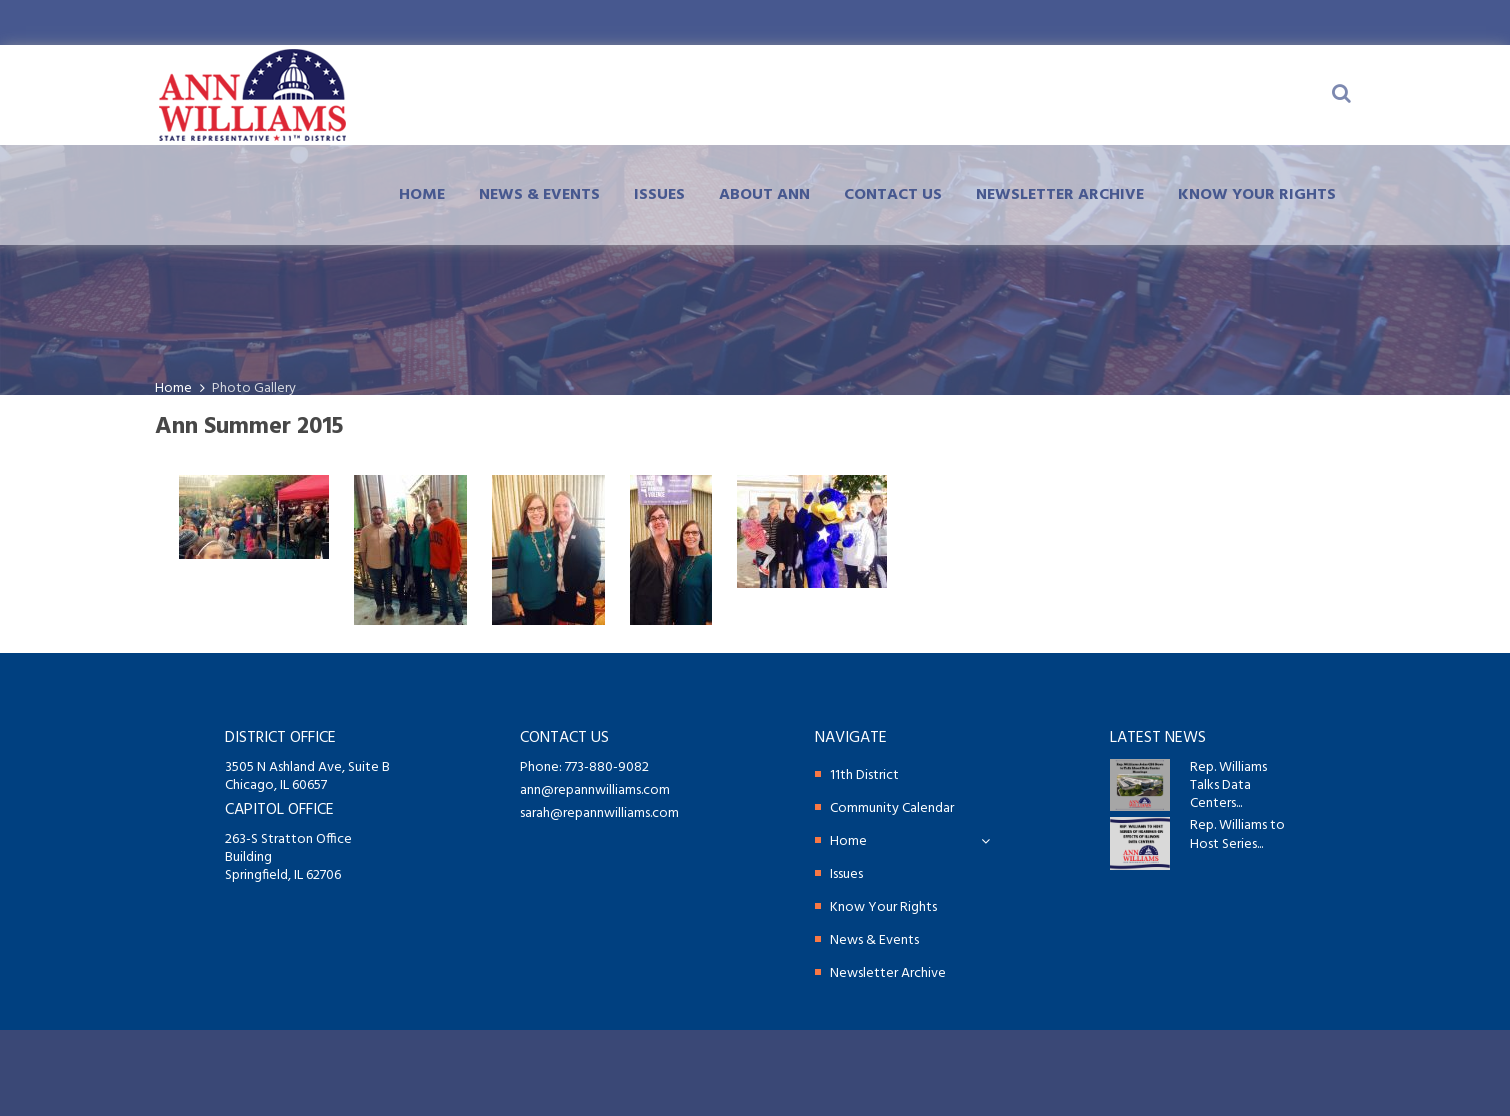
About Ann (764, 195)
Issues (659, 195)
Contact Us (893, 195)
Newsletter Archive (1060, 195)
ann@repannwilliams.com (595, 790)
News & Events (539, 195)
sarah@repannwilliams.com (599, 813)
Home (422, 195)
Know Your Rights (1257, 195)
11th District (864, 775)
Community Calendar (892, 808)
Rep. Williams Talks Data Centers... (1228, 786)
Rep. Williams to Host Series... (1237, 835)
